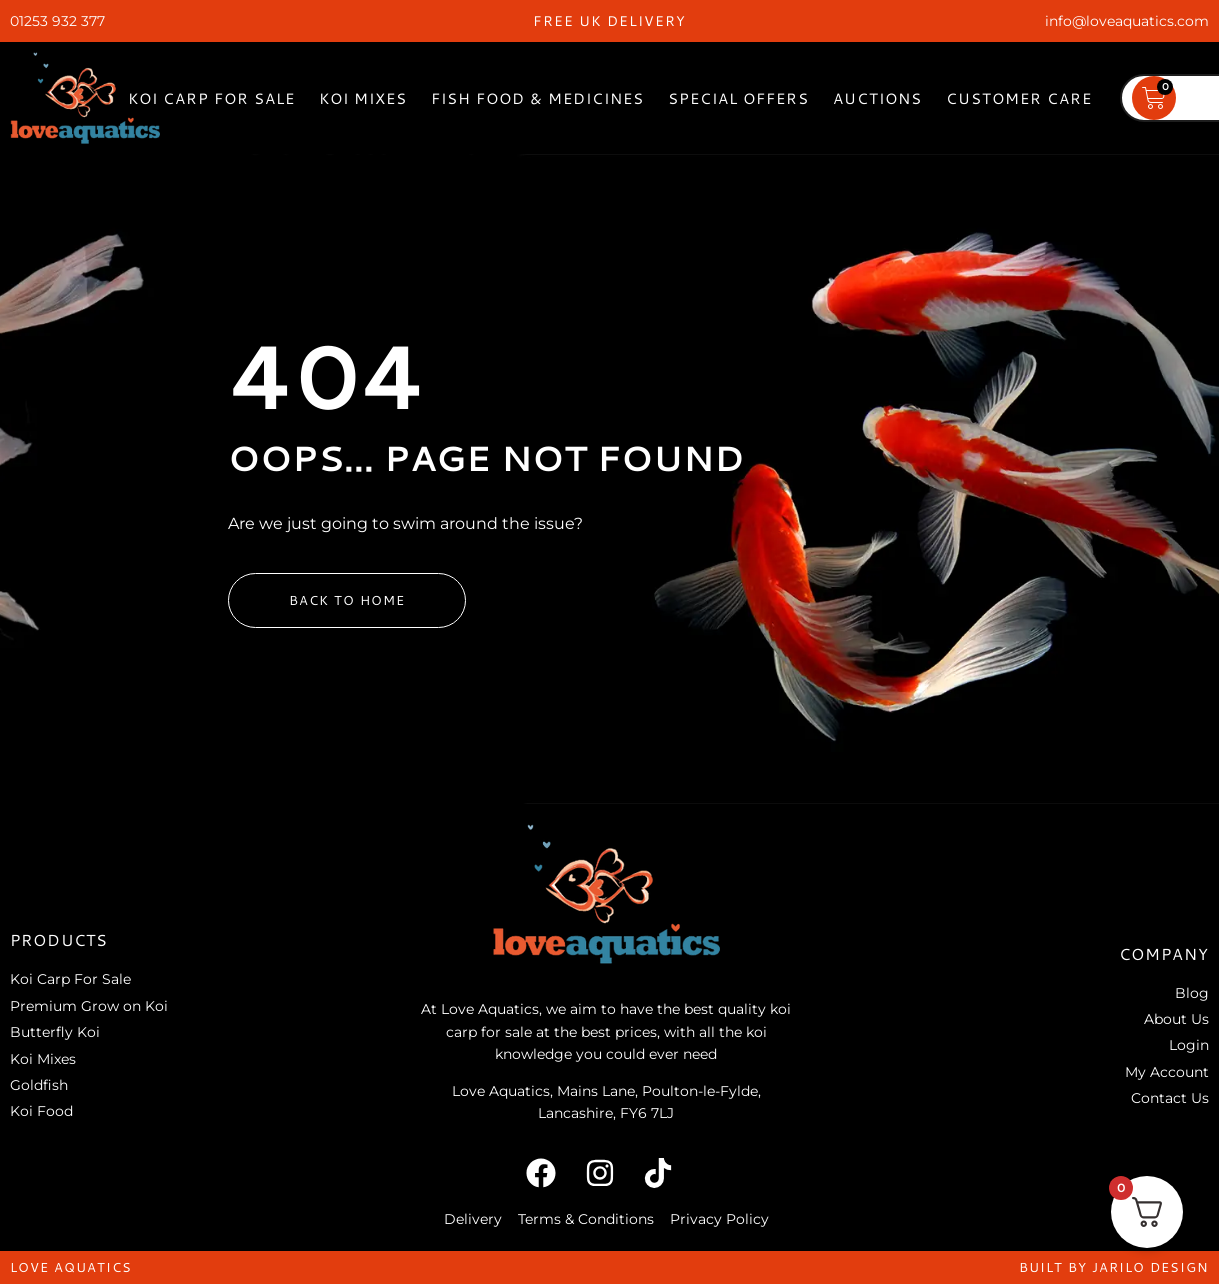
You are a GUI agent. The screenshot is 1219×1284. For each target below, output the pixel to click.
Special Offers (738, 98)
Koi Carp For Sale (211, 98)
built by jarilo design (1114, 1267)
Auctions (877, 98)
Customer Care (1019, 98)
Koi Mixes (363, 98)
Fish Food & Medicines (537, 98)
